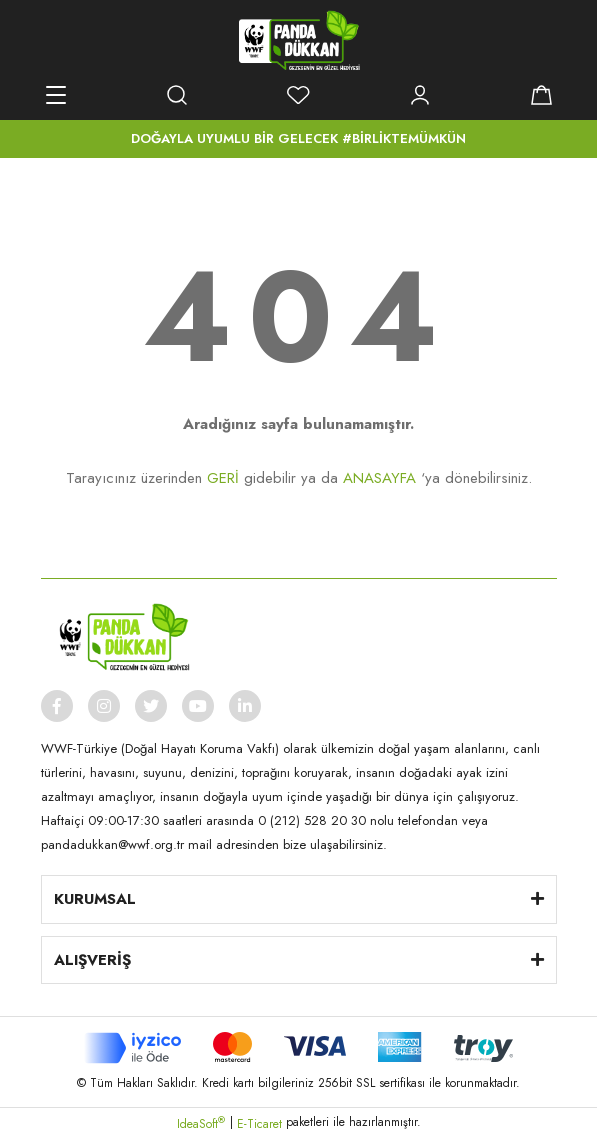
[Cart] (542, 95)
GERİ (223, 478)
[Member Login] (420, 95)
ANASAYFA (379, 478)
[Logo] (299, 40)
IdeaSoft (201, 1124)
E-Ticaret (259, 1124)
